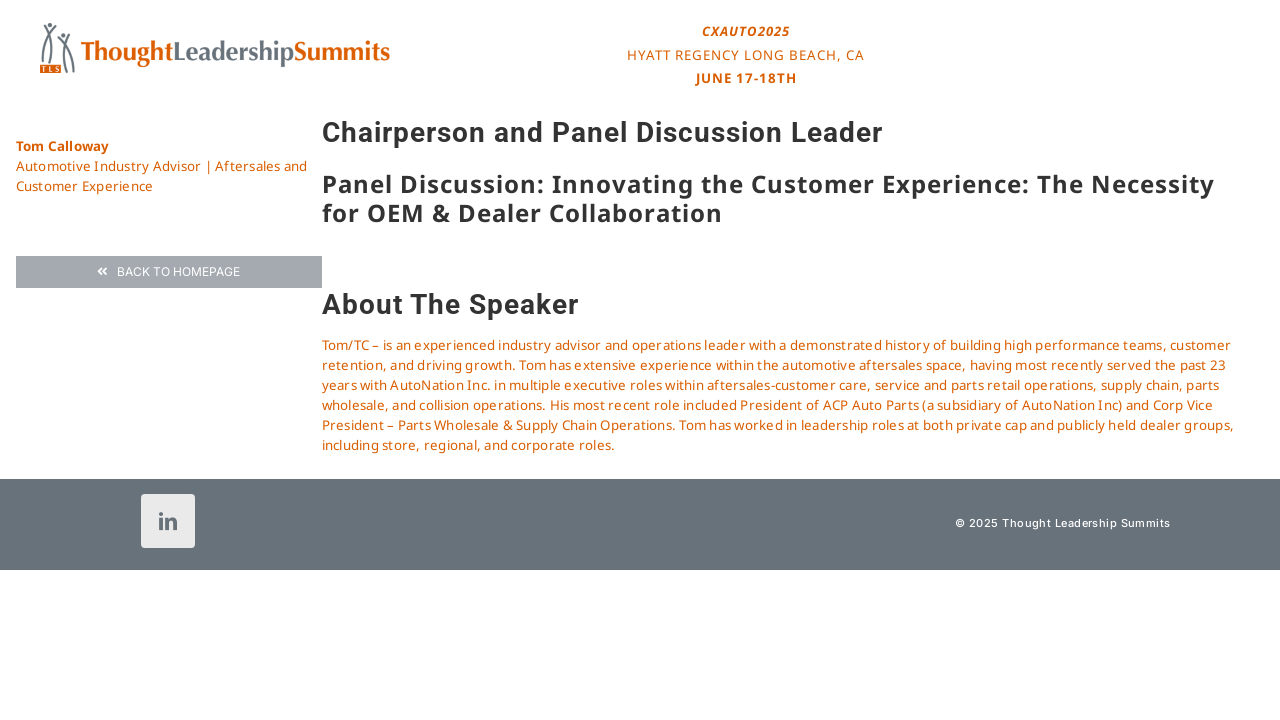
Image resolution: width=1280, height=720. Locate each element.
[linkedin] (168, 521)
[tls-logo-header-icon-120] (215, 29)
